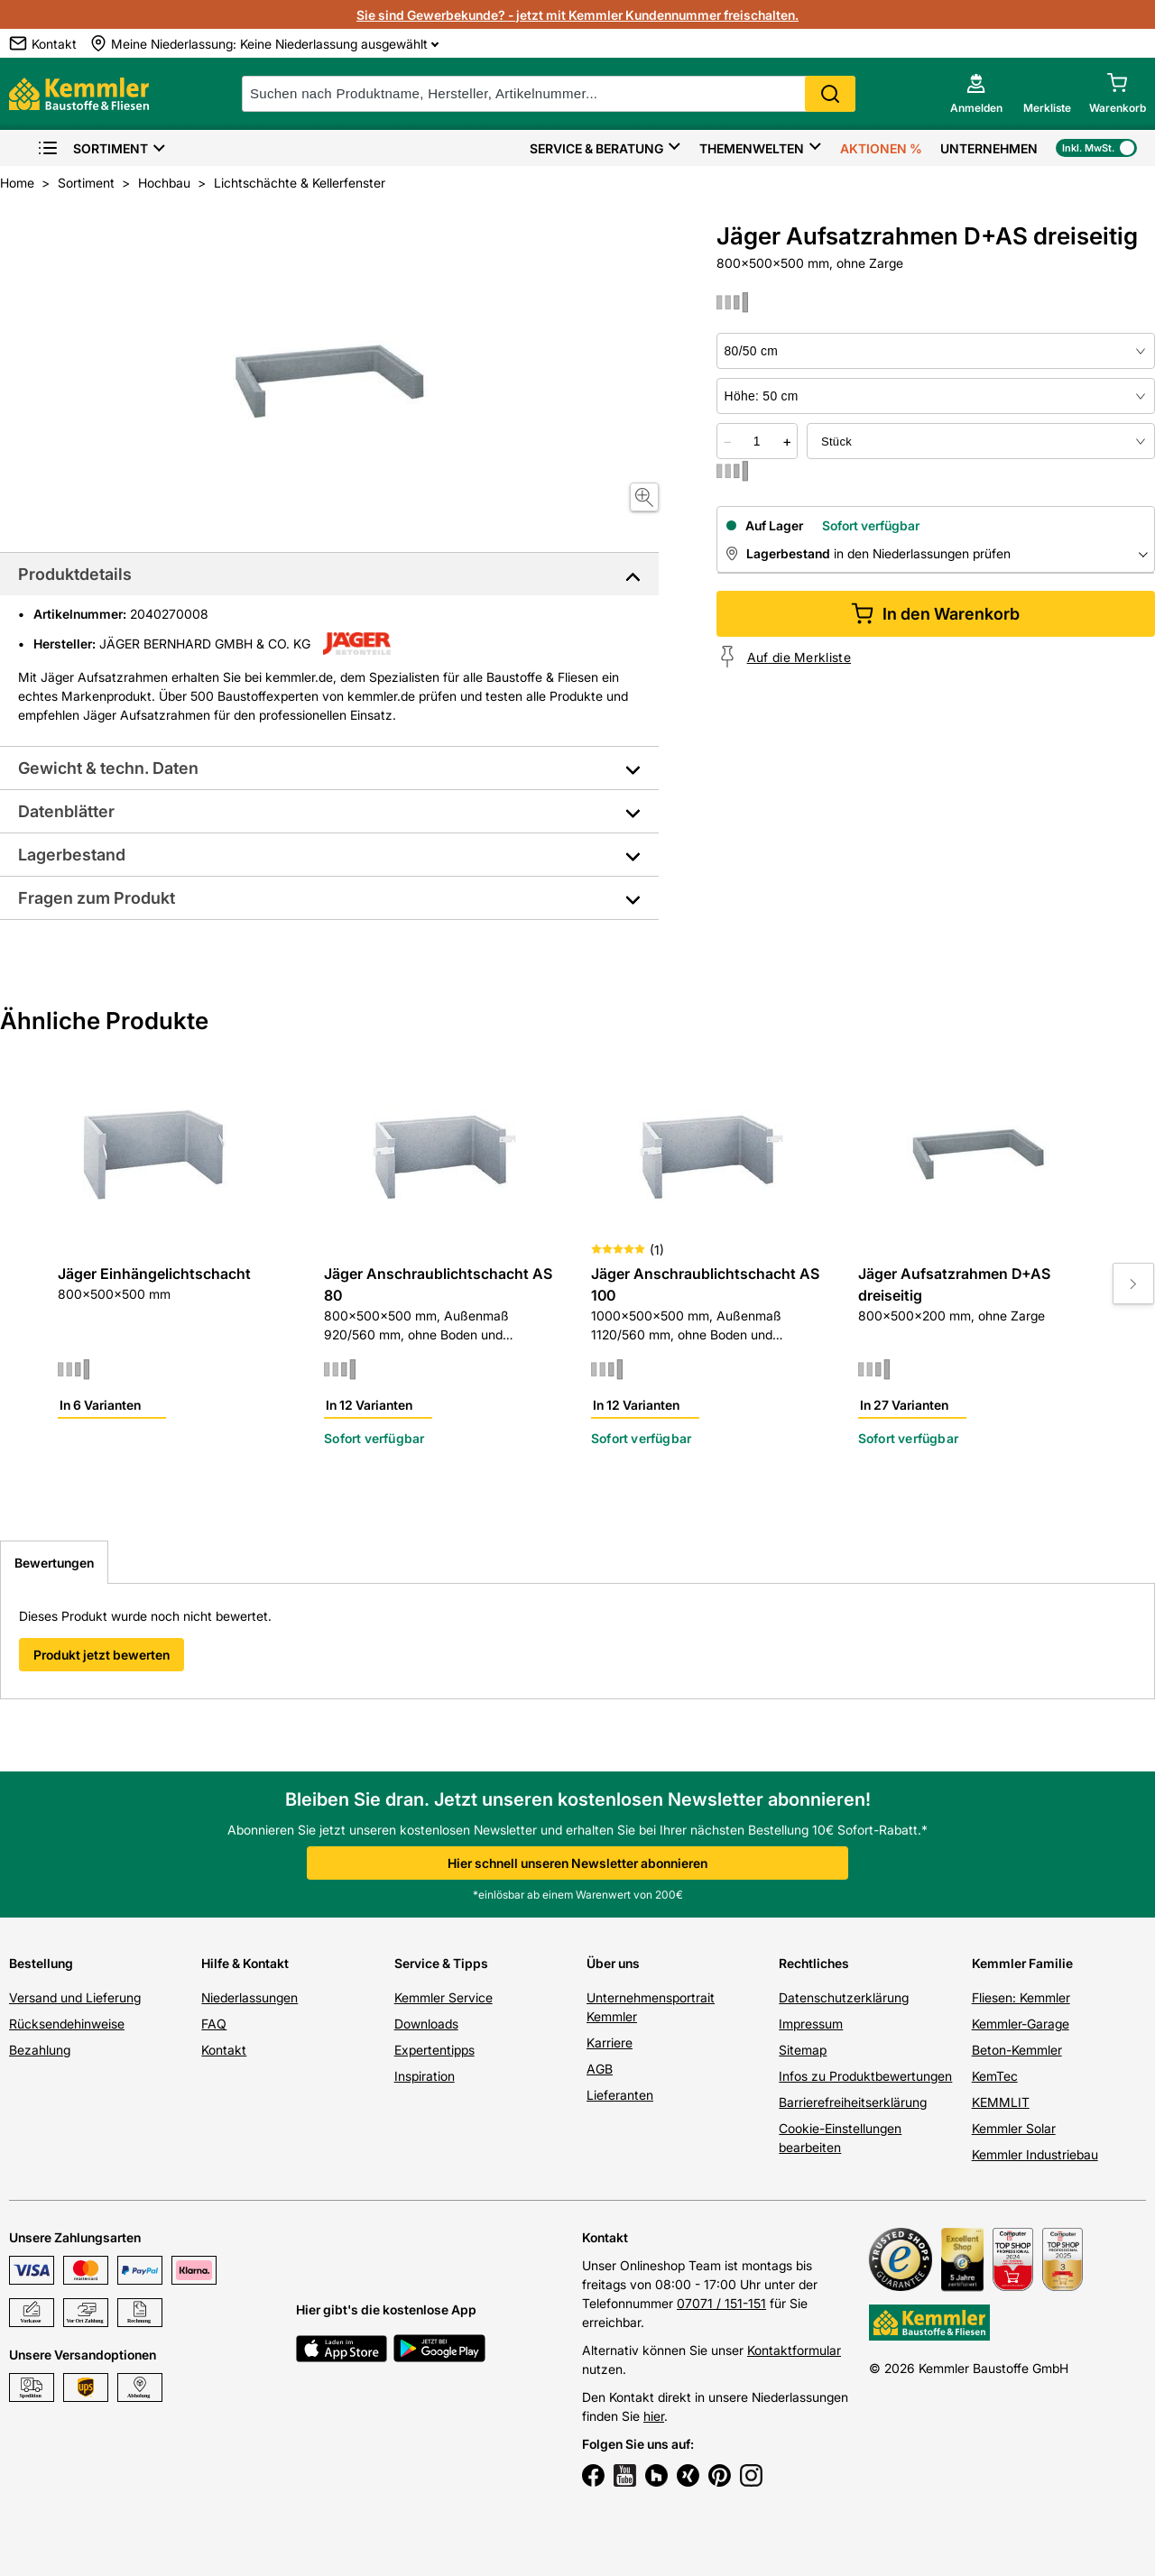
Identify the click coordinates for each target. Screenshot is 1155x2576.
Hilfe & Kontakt (245, 1963)
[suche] (548, 94)
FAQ (213, 2023)
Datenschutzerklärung (844, 1997)
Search (830, 94)
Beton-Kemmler (1017, 2049)
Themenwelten (751, 148)
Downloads (426, 2023)
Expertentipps (434, 2049)
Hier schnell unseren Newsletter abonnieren (577, 1863)
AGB (600, 2068)
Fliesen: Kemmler (1021, 1997)
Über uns (613, 1963)
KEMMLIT (1001, 2102)
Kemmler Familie (1022, 1963)
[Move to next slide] (1133, 1283)
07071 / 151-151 (721, 2303)
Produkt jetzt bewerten (101, 1654)
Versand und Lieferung (75, 1997)
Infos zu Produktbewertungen (865, 2076)
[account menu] (976, 94)
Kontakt (223, 2049)
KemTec (995, 2076)
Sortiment (92, 148)
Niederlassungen (249, 1997)
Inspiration (424, 2076)
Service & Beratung (596, 148)
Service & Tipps (441, 1963)
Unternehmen (989, 148)
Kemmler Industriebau (1035, 2154)
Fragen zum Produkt (96, 897)
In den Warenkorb (935, 614)
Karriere (610, 2042)
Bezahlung (39, 2049)
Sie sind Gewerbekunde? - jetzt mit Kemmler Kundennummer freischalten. (577, 15)
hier (653, 2416)
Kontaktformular (794, 2350)
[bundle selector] (981, 441)
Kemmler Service (443, 1997)
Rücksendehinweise (67, 2023)
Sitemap (803, 2049)
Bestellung (41, 1963)
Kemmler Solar (1014, 2128)
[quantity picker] (757, 441)
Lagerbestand (71, 854)
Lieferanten (620, 2094)
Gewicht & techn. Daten (108, 768)
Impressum (811, 2023)
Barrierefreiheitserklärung (853, 2102)
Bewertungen (54, 1562)
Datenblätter (66, 811)
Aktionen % (881, 148)
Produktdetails (75, 574)
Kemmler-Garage (1020, 2023)
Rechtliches (814, 1963)
